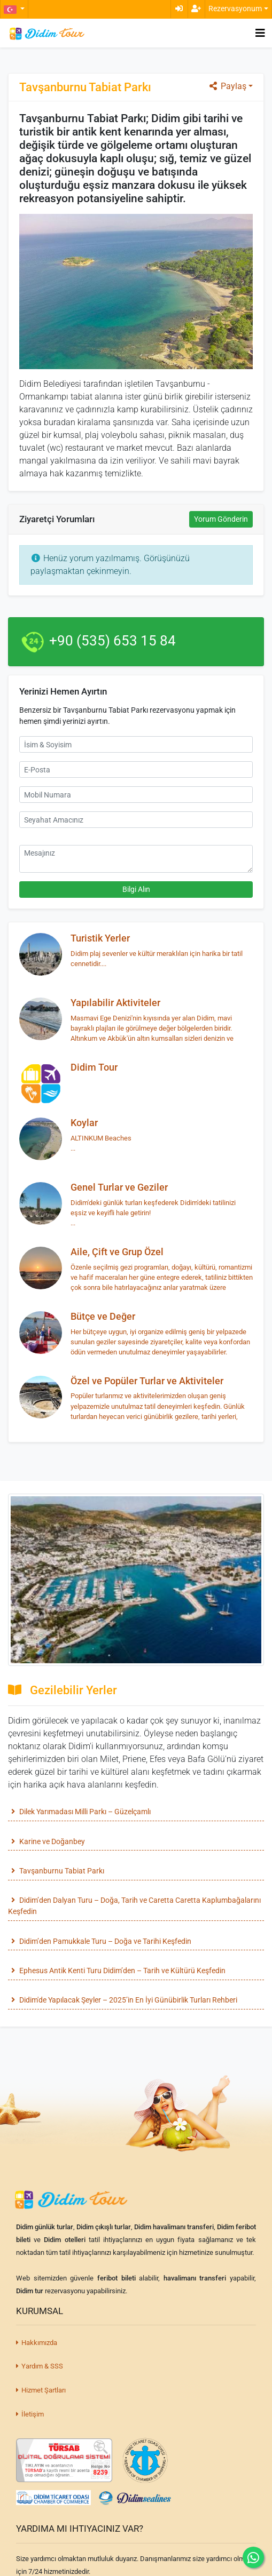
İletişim (30, 2414)
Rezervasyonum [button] (235, 8)
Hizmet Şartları (41, 2390)
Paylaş (227, 86)
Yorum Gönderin (221, 519)
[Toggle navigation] (260, 33)
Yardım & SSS (39, 2366)
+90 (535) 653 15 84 (112, 641)
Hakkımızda (36, 2343)
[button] (14, 9)
